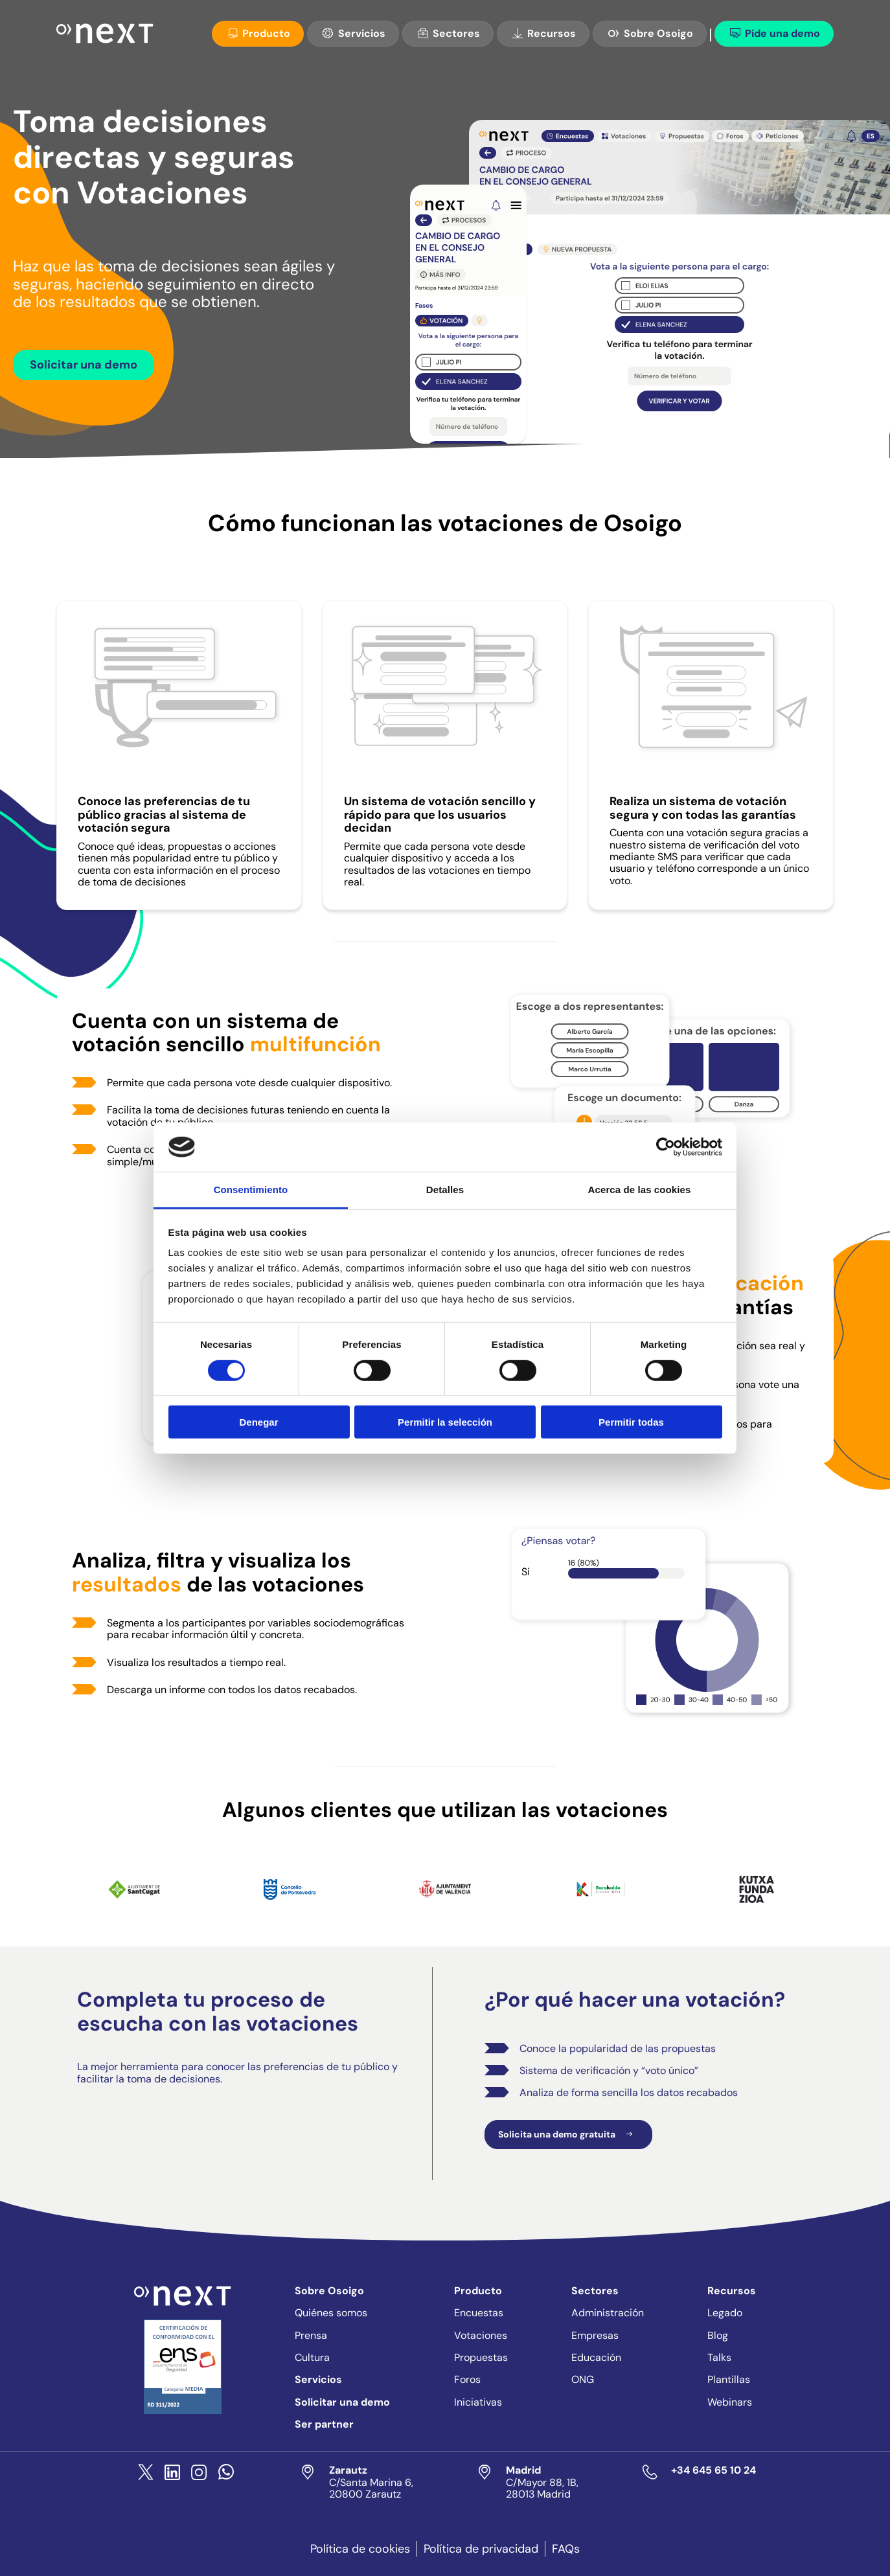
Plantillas (728, 2379)
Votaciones (480, 2335)
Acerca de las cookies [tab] (639, 1189)
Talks (719, 2357)
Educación (596, 2357)
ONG (582, 2379)
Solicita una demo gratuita (568, 2134)
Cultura (312, 2357)
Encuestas (478, 2313)
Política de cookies (360, 2549)
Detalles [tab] (445, 1189)
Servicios (353, 33)
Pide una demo (774, 33)
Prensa (311, 2335)
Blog (717, 2335)
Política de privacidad (481, 2549)
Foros (467, 2379)
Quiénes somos (331, 2313)
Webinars (729, 2402)
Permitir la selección (445, 1422)
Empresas (595, 2335)
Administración (607, 2313)
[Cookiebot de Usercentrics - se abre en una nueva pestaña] (665, 1147)
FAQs (566, 2549)
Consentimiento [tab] (251, 1189)
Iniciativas (478, 2402)
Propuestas (481, 2357)
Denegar (258, 1422)
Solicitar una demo (83, 364)
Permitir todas (631, 1422)
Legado (724, 2313)
